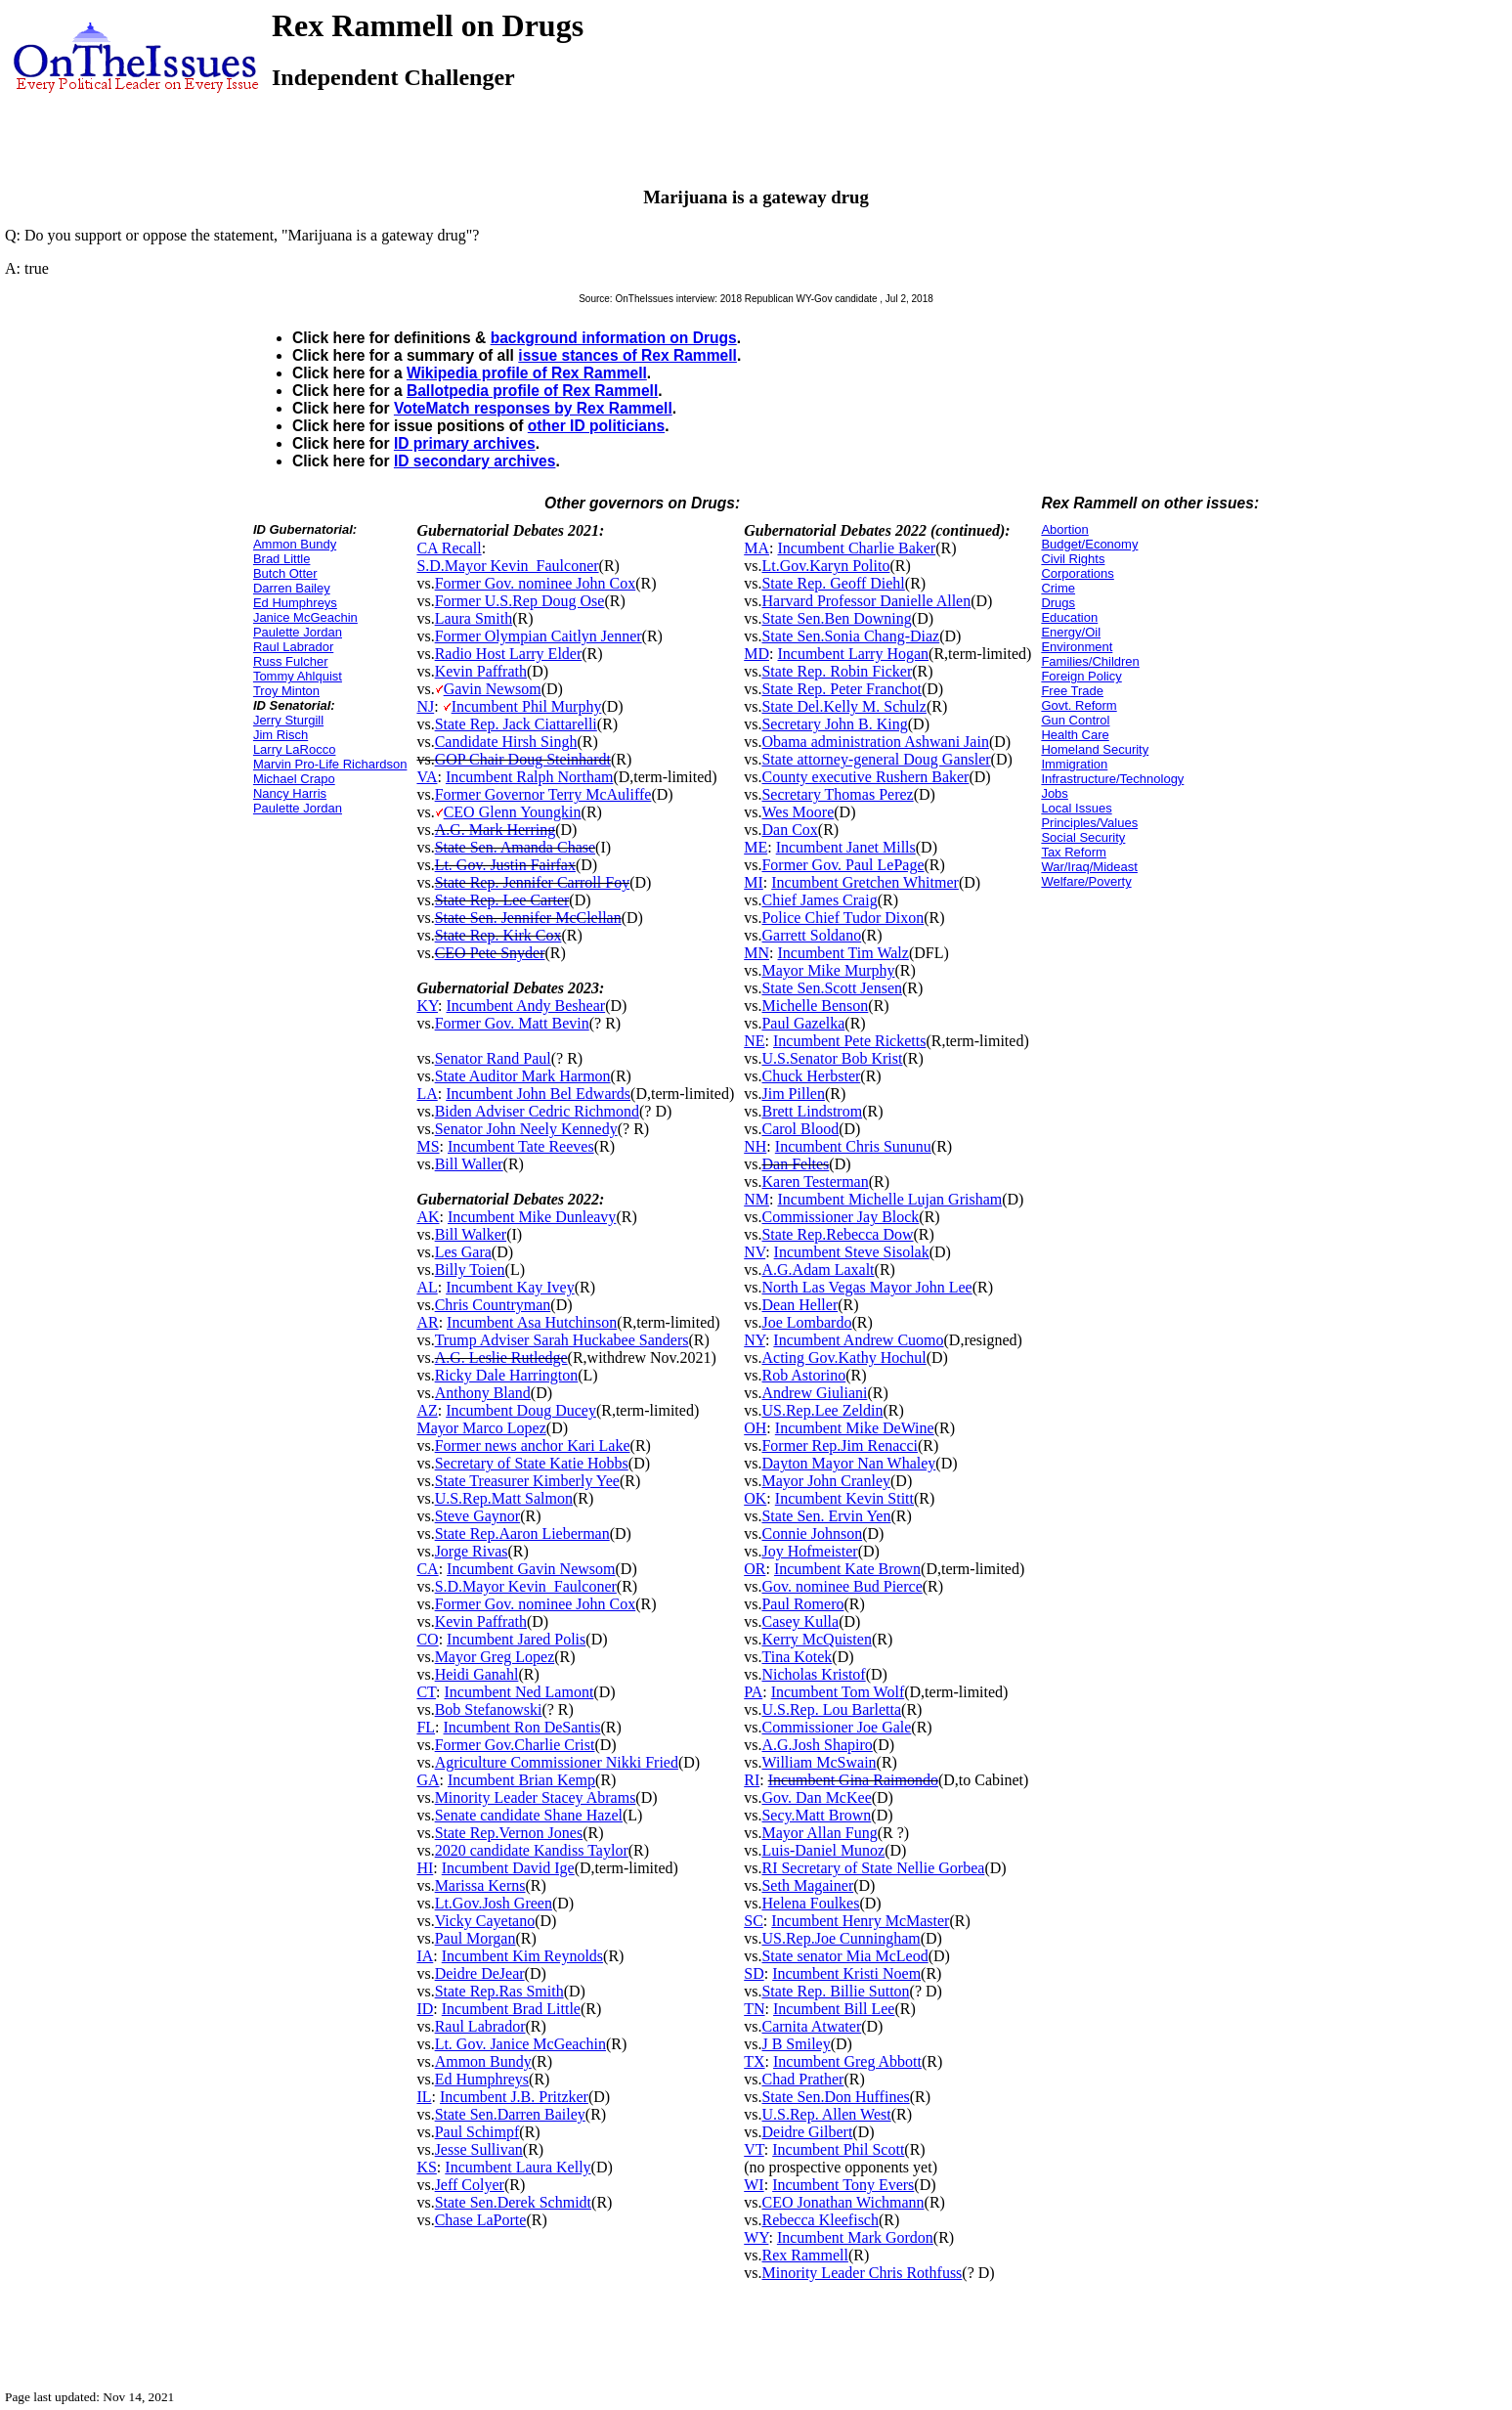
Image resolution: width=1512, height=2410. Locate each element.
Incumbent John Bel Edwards (538, 1093)
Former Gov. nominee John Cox (535, 583)
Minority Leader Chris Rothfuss (861, 2272)
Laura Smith (474, 618)
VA (426, 776)
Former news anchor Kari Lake (532, 1445)
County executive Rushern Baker (865, 776)
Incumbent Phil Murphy (527, 706)
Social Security (1083, 837)
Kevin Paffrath (481, 671)
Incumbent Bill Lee (833, 2008)
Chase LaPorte (481, 2220)
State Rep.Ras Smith (499, 1991)
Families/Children (1090, 661)
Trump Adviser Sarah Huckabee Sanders (562, 1340)
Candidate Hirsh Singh (506, 741)
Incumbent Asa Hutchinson (532, 1322)
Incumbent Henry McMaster (860, 1920)
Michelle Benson (814, 1005)
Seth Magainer (807, 1885)
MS (427, 1146)
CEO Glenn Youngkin (513, 812)
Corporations (1077, 573)
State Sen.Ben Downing (836, 618)
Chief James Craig (819, 900)
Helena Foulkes (810, 1903)
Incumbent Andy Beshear (526, 1005)
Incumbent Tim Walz (842, 952)
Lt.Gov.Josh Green (493, 1903)
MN (756, 952)
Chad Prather (802, 2079)
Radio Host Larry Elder (509, 653)
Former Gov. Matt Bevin (512, 1023)
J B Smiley (795, 2044)
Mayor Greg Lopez (495, 1656)
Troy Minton (286, 690)
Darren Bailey (291, 588)
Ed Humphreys (295, 602)
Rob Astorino (803, 1375)
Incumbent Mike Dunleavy (532, 1216)
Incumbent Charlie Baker (856, 548)
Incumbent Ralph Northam (530, 776)
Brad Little (282, 558)
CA (427, 1568)
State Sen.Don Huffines (835, 2096)
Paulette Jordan (297, 632)
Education (1069, 617)
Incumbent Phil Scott (838, 2149)
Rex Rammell (804, 2255)
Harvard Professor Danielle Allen (866, 600)
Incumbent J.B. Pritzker (514, 2096)
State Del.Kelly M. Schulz (843, 706)
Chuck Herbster (810, 1076)
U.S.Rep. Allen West (825, 2114)
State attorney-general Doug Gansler (875, 759)
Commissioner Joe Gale (836, 1727)
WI (753, 2184)
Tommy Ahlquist (297, 676)
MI (753, 882)
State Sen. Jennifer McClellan (528, 917)
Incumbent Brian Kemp (521, 1780)
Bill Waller (469, 1164)
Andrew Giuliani (814, 1392)
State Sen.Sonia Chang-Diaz (850, 636)
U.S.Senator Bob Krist (831, 1058)
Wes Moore (797, 812)
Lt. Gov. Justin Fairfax (505, 864)
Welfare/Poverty (1086, 881)
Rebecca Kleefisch (819, 2220)
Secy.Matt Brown (816, 1815)
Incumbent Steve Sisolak (851, 1252)
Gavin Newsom (492, 688)
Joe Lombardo (806, 1322)
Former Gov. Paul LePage (842, 864)
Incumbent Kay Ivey (510, 1287)
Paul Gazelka (802, 1023)
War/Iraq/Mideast (1089, 866)
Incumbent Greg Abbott (847, 2061)
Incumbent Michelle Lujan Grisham (889, 1199)
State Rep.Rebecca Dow (837, 1234)
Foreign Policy (1081, 676)
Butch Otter (285, 573)
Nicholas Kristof (813, 1674)
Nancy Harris (289, 793)
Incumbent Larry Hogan (853, 653)
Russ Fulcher (290, 661)
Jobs (1054, 793)
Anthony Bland (483, 1392)
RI (751, 1780)
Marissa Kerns (480, 1885)
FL (425, 1727)
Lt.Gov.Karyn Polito (825, 565)
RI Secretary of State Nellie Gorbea (872, 1868)
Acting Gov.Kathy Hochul (843, 1357)
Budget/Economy (1089, 544)
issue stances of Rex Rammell (627, 355)
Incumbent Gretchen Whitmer (865, 882)
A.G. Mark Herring (495, 829)
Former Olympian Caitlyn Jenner (538, 636)
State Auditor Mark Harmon (523, 1076)
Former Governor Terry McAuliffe (543, 794)
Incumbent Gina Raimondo (853, 1780)
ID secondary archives (475, 461)
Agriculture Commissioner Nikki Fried (556, 1762)
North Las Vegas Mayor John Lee (866, 1287)
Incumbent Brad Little (511, 2008)
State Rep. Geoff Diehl (832, 583)
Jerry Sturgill (288, 720)
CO (427, 1639)
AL (426, 1287)
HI (424, 1868)
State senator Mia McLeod (844, 1956)
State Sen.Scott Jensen (831, 988)
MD (756, 653)
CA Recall (448, 548)
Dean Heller (799, 1304)
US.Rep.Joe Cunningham (840, 1938)
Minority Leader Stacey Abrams (535, 1797)
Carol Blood (800, 1128)
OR (754, 1568)
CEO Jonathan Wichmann (842, 2202)
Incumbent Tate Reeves (521, 1146)
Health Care (1074, 734)
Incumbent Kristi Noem (846, 1973)
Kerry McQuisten (816, 1639)
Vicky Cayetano (485, 1920)
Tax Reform (1073, 852)
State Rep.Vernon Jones (509, 1832)
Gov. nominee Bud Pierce (841, 1586)
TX (754, 2061)
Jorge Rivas (471, 1551)
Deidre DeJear (480, 1973)
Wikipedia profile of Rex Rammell (527, 373)
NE (754, 1040)
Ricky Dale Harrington (507, 1375)
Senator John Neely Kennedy (526, 1128)
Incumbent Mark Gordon (855, 2237)
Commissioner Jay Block (840, 1216)
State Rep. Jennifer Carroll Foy (532, 882)
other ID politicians (596, 425)
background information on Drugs (614, 337)
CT (426, 1692)
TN (754, 2008)
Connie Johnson (811, 1533)
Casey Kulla (800, 1621)
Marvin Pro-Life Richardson (330, 764)
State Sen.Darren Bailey (510, 2114)
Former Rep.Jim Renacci (839, 1445)
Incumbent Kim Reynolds (522, 1956)
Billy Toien (470, 1269)
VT (754, 2149)
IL (423, 2096)
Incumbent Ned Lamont (519, 1692)
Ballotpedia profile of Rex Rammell (532, 390)
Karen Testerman (814, 1181)
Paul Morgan (475, 1938)
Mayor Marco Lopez (480, 1428)
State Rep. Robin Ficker (836, 671)
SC (753, 1920)
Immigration (1074, 764)
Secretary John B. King (834, 724)
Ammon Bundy (294, 544)
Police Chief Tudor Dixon (842, 917)
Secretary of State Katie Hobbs (531, 1463)
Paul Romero (802, 1604)
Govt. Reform (1078, 705)
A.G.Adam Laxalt (817, 1269)
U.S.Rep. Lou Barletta (831, 1709)
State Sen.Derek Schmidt (513, 2202)
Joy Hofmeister (809, 1551)
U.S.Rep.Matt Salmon (504, 1498)
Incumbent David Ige (508, 1868)
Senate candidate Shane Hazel (529, 1815)
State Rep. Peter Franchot (841, 688)
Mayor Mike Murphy (827, 970)
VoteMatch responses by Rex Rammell (533, 408)
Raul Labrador (293, 646)
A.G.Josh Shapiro (816, 1744)
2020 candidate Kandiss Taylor (531, 1850)
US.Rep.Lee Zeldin (822, 1410)
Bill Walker (471, 1234)
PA (753, 1692)
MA (756, 548)
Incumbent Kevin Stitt (844, 1498)
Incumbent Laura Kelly (517, 2167)
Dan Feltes (795, 1164)
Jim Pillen (792, 1093)
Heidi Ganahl (477, 1674)
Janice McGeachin (305, 617)
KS (426, 2167)
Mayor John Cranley (825, 1480)
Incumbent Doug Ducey (521, 1410)
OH (755, 1428)
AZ (426, 1410)
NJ (425, 706)
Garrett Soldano (811, 935)
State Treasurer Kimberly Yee (527, 1480)
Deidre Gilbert (806, 2132)
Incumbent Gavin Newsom (531, 1568)
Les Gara (463, 1252)
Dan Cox (789, 829)
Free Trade (1072, 690)
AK (427, 1216)
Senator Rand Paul (493, 1058)
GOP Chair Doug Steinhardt (523, 759)
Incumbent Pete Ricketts (849, 1040)
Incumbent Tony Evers (843, 2184)
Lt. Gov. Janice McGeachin (520, 2044)
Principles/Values (1089, 822)
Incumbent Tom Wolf (838, 1692)
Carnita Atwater (811, 2026)
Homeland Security (1094, 749)
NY (754, 1340)
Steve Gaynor (478, 1516)
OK (755, 1498)
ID (424, 2008)
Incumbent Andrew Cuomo (858, 1340)
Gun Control (1075, 720)
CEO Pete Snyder (490, 952)
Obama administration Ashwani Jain (874, 741)
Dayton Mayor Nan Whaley (848, 1463)
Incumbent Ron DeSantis (522, 1727)
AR (427, 1322)
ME (755, 847)
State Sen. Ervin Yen (825, 1516)
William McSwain (818, 1762)
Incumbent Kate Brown (847, 1568)
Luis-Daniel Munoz (823, 1850)
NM (756, 1199)
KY (427, 1005)
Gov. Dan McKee (816, 1797)
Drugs (1058, 602)
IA (424, 1956)
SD (753, 1973)
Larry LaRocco (294, 749)
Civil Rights (1072, 558)
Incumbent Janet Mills (846, 847)
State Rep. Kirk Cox (498, 935)
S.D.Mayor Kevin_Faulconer (507, 565)
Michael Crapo (294, 778)
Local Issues (1076, 808)
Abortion (1064, 529)
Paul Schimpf (477, 2132)
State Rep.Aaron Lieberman (522, 1533)
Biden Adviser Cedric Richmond (537, 1111)
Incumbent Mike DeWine (854, 1428)
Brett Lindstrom (811, 1111)
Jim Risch (280, 734)
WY (756, 2237)
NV (754, 1252)
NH (755, 1146)
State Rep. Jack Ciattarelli (516, 724)
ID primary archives (465, 443)
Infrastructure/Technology (1112, 778)
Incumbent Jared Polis (516, 1639)
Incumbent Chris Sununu (853, 1146)
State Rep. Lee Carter (502, 900)
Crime (1058, 588)
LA (426, 1093)
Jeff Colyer (469, 2184)
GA (427, 1780)
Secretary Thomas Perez (837, 794)
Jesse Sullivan (479, 2149)
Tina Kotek (796, 1656)
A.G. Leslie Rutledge (501, 1357)
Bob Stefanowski (488, 1709)
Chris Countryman (493, 1304)
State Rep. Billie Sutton (835, 1991)
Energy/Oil (1071, 632)
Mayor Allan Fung (819, 1832)
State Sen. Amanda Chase (515, 847)
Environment (1076, 646)
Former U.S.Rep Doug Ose (520, 600)
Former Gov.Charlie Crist (515, 1744)
